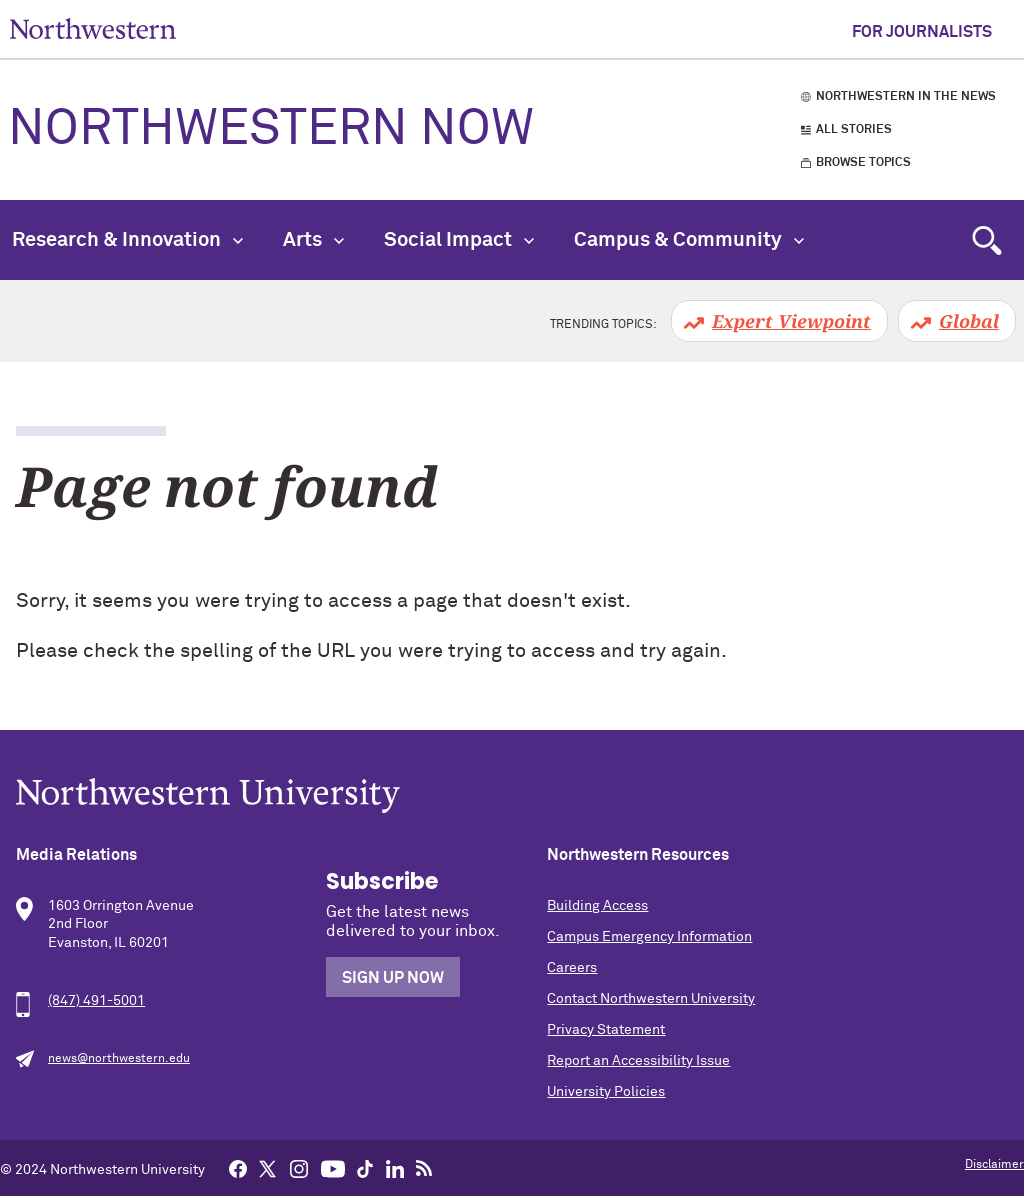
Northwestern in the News (906, 97)
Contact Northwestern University (651, 999)
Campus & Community (689, 240)
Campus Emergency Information (649, 937)
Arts (313, 240)
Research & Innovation (127, 240)
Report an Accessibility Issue (638, 1061)
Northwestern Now (271, 130)
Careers (572, 968)
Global (969, 321)
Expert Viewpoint (791, 321)
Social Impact (459, 240)
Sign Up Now (393, 978)
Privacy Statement (606, 1030)
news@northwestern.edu (119, 1059)
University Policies (606, 1092)
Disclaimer (994, 1165)
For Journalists (922, 32)
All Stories (854, 130)
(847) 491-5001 (96, 1001)
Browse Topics (863, 163)
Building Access (597, 906)
